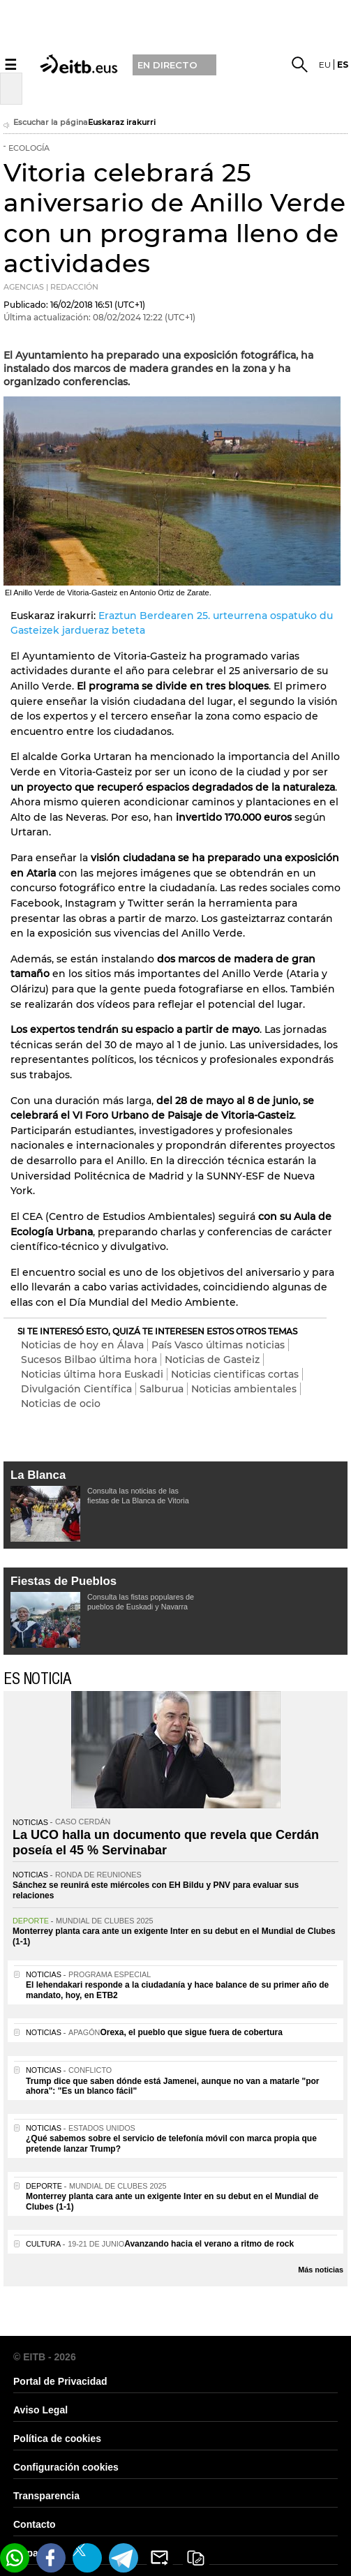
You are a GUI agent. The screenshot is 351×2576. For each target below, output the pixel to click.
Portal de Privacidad (60, 2381)
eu (325, 64)
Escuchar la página (45, 123)
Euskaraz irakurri (122, 122)
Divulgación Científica (76, 1389)
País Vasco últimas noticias (218, 1345)
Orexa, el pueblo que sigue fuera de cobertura (191, 2032)
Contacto (34, 2524)
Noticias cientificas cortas (235, 1374)
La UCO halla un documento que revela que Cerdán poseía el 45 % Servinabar (166, 1842)
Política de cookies (57, 2438)
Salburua (162, 1389)
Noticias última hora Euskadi (92, 1374)
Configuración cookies (66, 2467)
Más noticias (320, 2269)
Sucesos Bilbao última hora (89, 1359)
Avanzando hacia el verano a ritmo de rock (209, 2244)
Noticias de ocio (60, 1403)
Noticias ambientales (244, 1389)
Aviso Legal (40, 2409)
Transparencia (46, 2495)
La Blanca (38, 1475)
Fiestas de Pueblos (63, 1581)
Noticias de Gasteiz (212, 1359)
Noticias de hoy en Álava (82, 1345)
